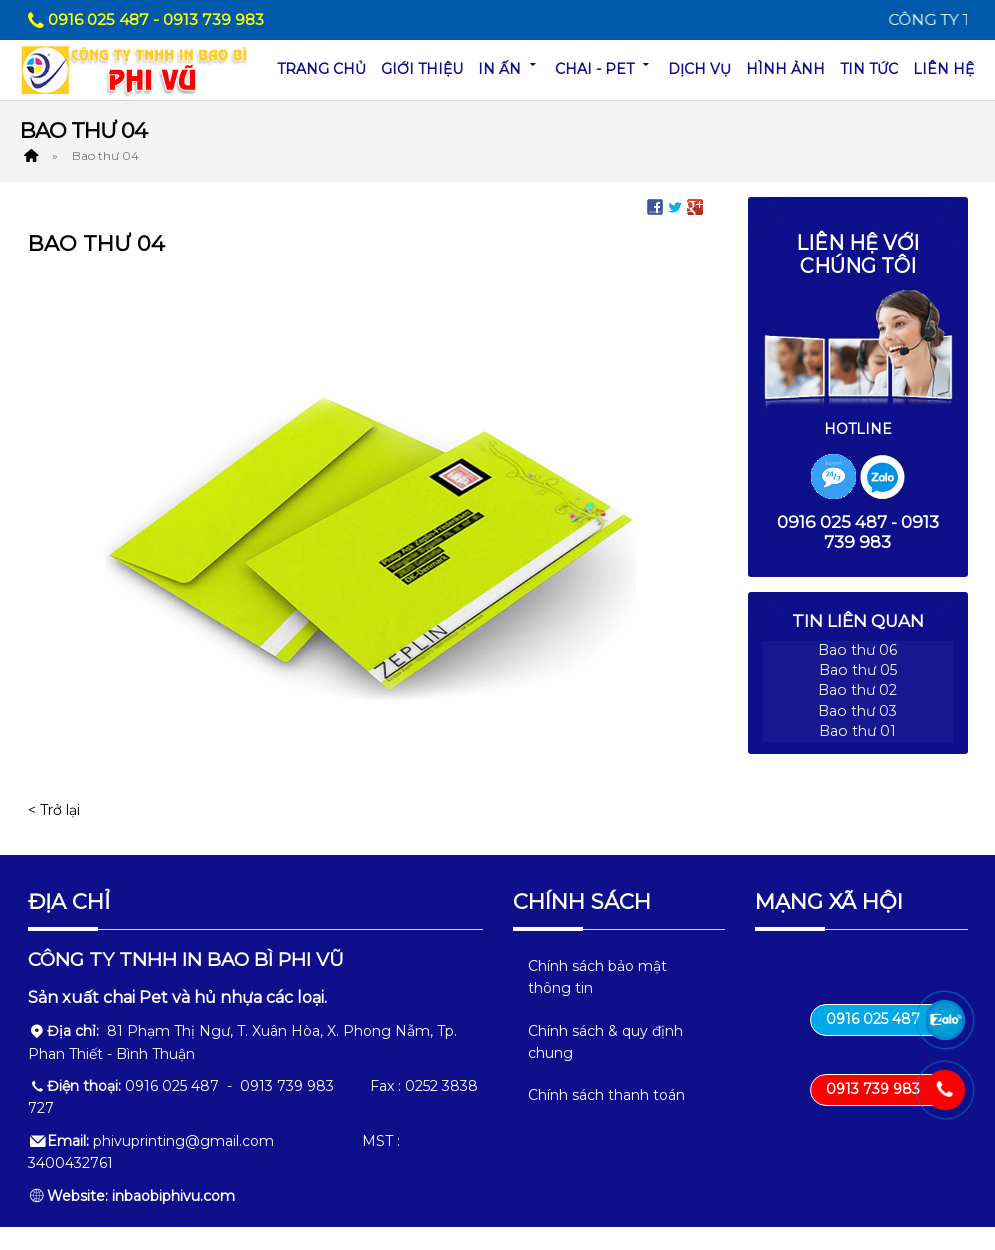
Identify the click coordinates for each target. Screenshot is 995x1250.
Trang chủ (321, 69)
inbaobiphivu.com (173, 1219)
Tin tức (869, 69)
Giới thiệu (422, 69)
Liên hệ (943, 69)
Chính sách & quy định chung (605, 1065)
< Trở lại (54, 810)
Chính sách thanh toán (606, 1119)
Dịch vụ (699, 69)
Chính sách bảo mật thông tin (597, 1000)
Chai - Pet (604, 67)
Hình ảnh (785, 69)
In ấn (509, 67)
